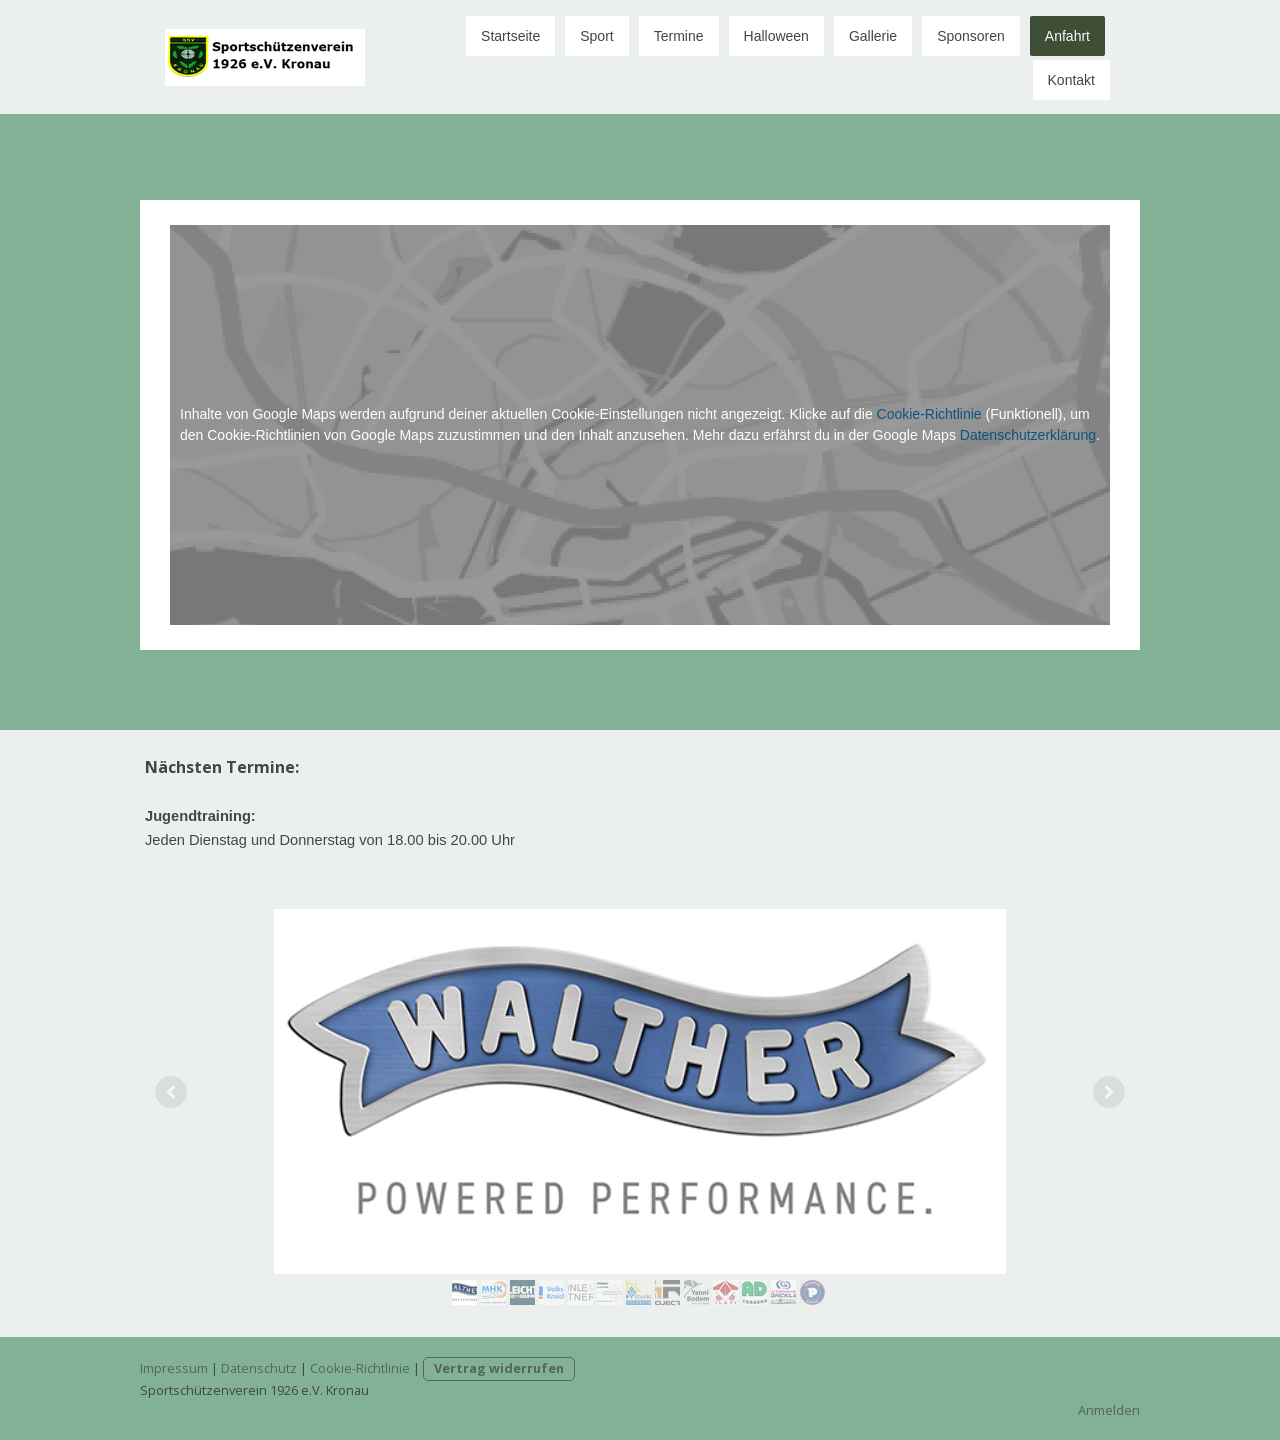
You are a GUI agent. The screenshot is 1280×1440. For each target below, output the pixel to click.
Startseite (510, 36)
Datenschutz (259, 1368)
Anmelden (1109, 1410)
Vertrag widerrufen (499, 1368)
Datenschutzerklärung (1028, 435)
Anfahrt (1067, 36)
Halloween (776, 36)
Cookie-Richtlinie (929, 414)
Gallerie (873, 36)
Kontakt (1071, 80)
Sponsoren (971, 36)
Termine (679, 36)
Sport (596, 36)
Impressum (174, 1368)
